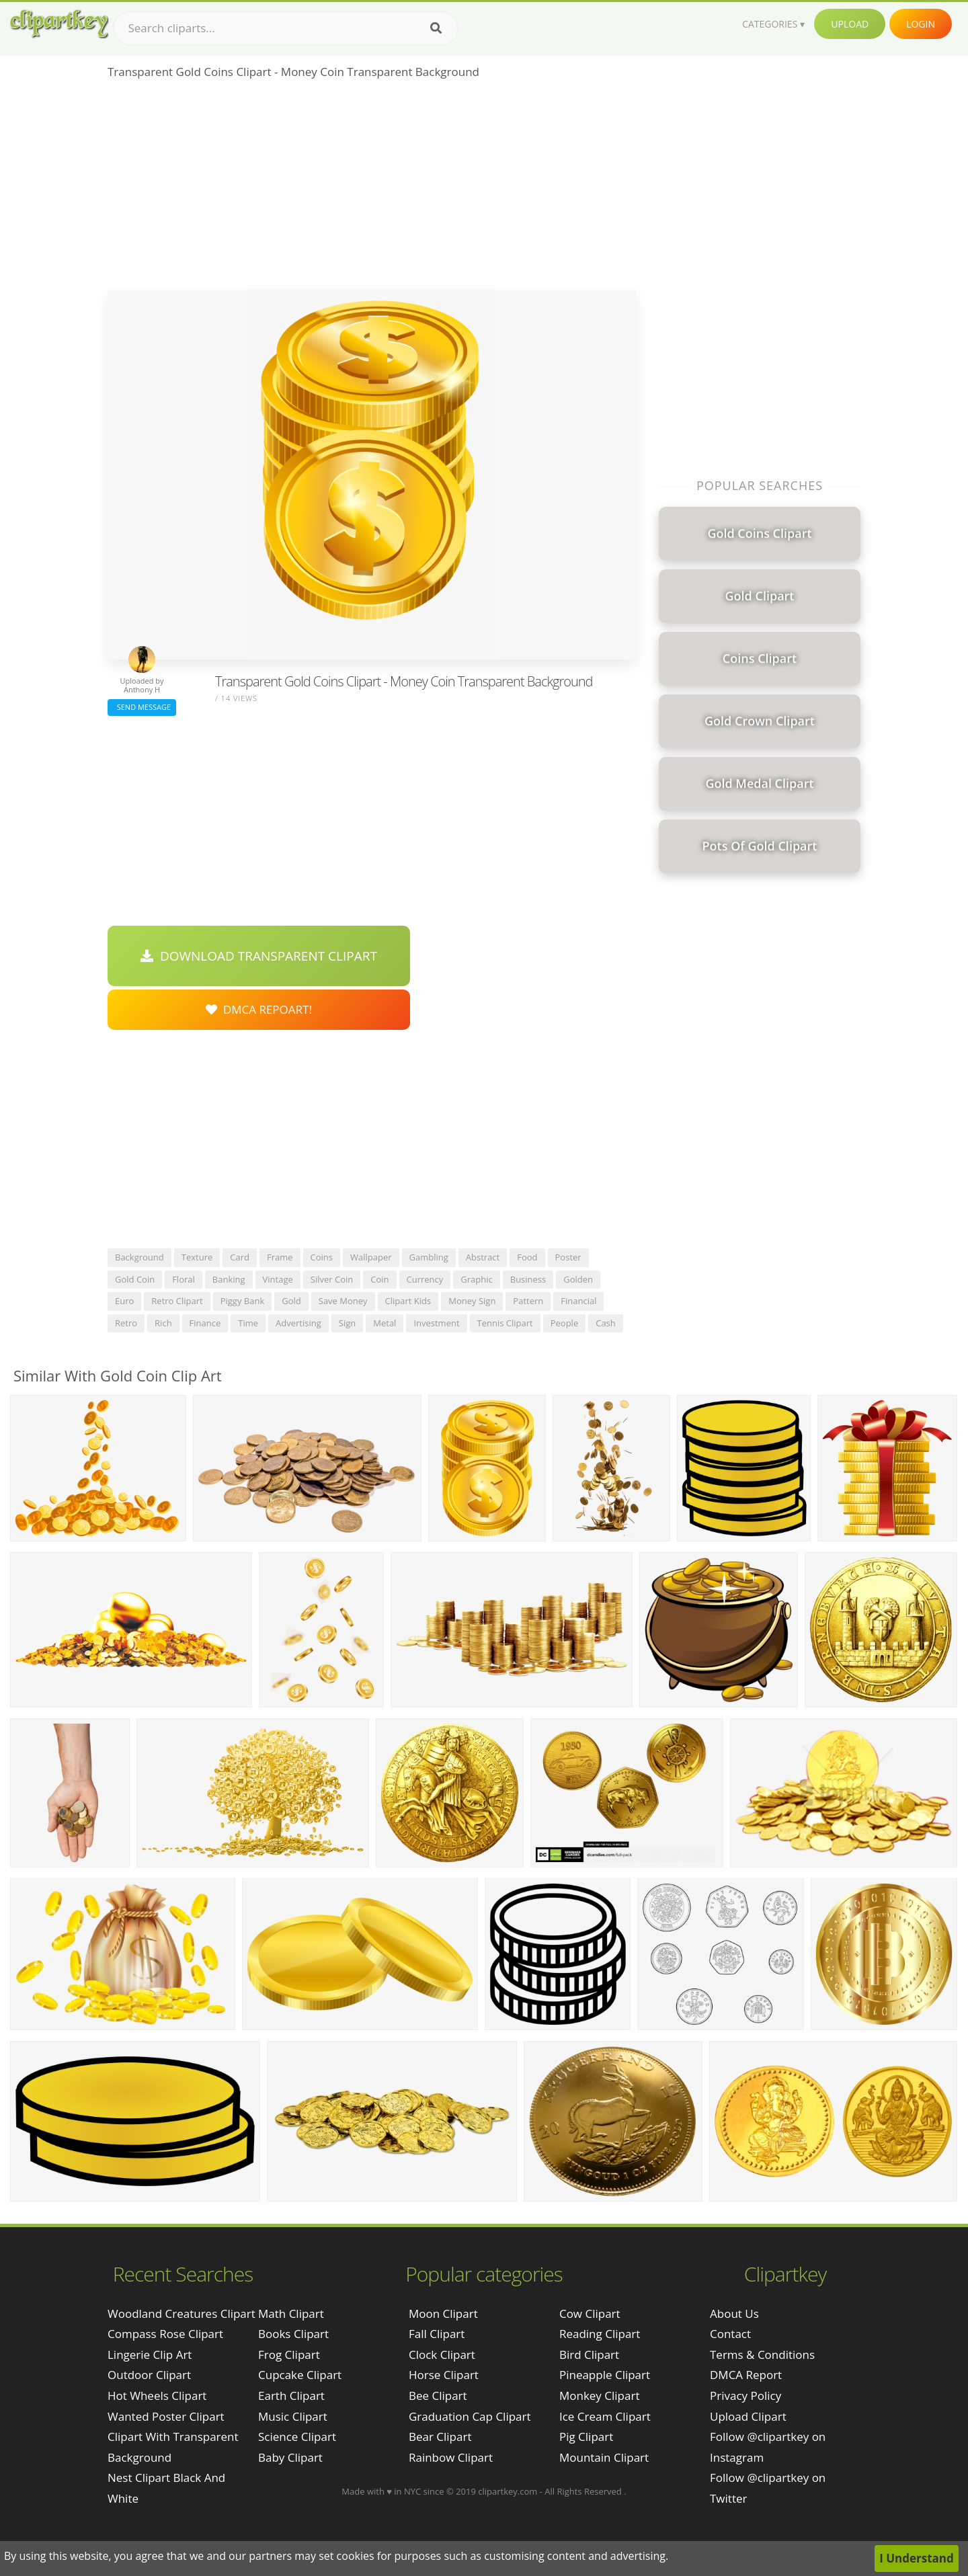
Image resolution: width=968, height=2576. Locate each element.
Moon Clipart (443, 2313)
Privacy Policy (745, 2395)
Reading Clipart (599, 2333)
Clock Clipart (442, 2354)
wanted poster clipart (166, 2416)
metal (384, 1323)
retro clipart (176, 1301)
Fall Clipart (437, 2333)
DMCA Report (746, 2374)
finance (205, 1323)
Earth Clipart (291, 2395)
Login (920, 23)
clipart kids (408, 1301)
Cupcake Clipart (299, 2374)
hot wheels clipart (157, 2395)
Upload (850, 23)
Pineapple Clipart (604, 2374)
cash (606, 1323)
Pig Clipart (586, 2436)
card (239, 1257)
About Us (734, 2313)
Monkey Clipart (599, 2395)
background (139, 1257)
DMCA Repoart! (259, 1009)
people (564, 1323)
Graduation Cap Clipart (470, 2416)
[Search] (436, 28)
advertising (298, 1323)
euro (124, 1301)
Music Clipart (292, 2416)
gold (291, 1301)
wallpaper (371, 1257)
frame (280, 1257)
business (528, 1279)
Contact (730, 2333)
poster (568, 1257)
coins (322, 1257)
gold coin (135, 1279)
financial (578, 1301)
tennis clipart (505, 1323)
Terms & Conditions (762, 2354)
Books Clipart (293, 2333)
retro (126, 1323)
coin (379, 1279)
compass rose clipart (165, 2333)
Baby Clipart (290, 2457)
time (248, 1323)
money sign (471, 1301)
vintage (278, 1279)
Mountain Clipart (604, 2457)
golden (578, 1279)
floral (183, 1279)
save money (343, 1301)
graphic (476, 1279)
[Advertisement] (371, 189)
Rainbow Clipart (451, 2457)
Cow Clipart (589, 2313)
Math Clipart (291, 2313)
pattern (528, 1301)
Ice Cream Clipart (605, 2416)
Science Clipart (297, 2436)
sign (347, 1323)
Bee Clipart (438, 2395)
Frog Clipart (289, 2354)
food (527, 1257)
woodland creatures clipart (181, 2313)
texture (197, 1257)
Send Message (142, 707)
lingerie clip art (150, 2354)
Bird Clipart (589, 2354)
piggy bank (242, 1301)
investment (436, 1323)
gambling (428, 1257)
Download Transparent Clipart (258, 956)
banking (228, 1279)
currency (425, 1279)
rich (163, 1323)
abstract (482, 1257)
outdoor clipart (149, 2374)
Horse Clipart (444, 2374)
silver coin (332, 1279)
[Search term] (285, 28)
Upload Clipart (748, 2416)
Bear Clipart (440, 2436)
